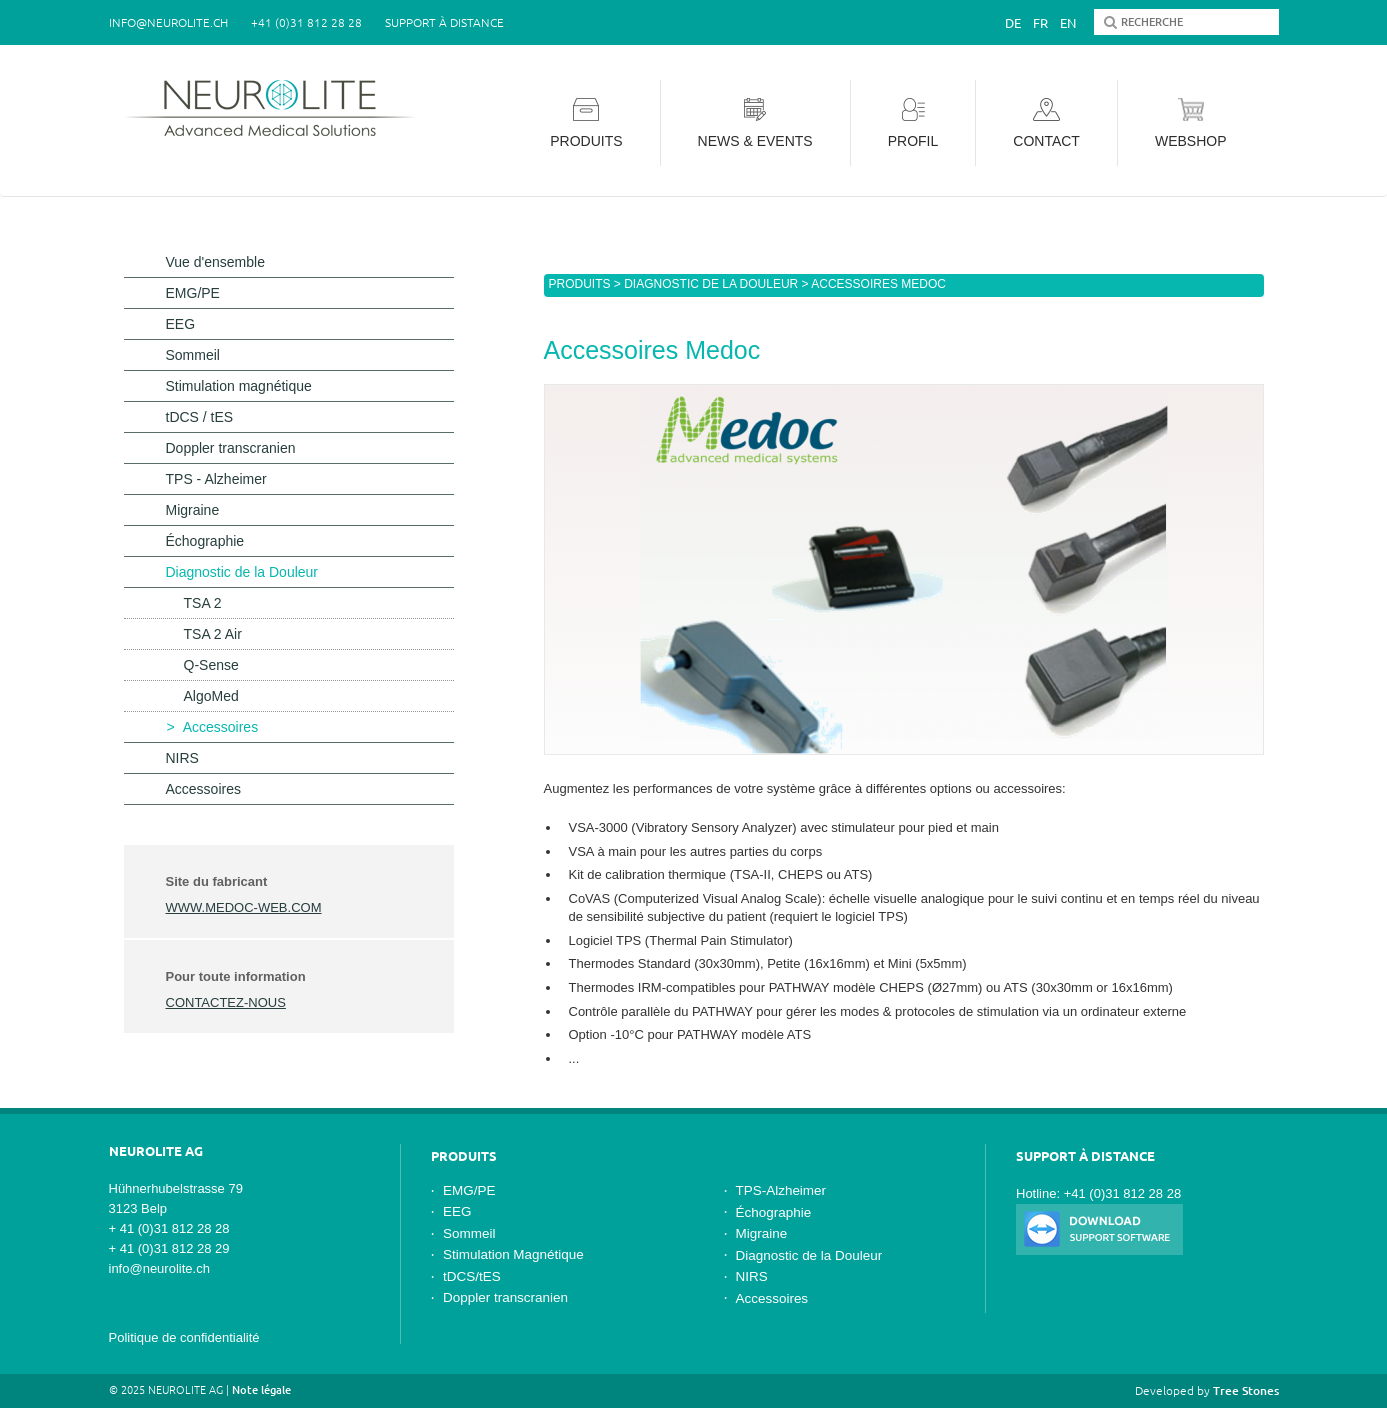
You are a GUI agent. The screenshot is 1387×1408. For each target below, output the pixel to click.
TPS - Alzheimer (216, 479)
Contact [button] (1046, 123)
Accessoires (220, 727)
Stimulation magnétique (239, 386)
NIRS (182, 758)
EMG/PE (193, 293)
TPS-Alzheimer (781, 1190)
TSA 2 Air (213, 634)
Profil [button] (913, 123)
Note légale (261, 1390)
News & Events (755, 123)
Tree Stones (1246, 1390)
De (1013, 23)
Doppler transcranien (231, 448)
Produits (580, 284)
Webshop (1191, 123)
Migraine (193, 510)
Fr (1040, 23)
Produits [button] (586, 123)
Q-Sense (211, 665)
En (1068, 23)
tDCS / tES (200, 417)
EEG (181, 324)
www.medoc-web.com (244, 907)
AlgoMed (211, 696)
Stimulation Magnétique (513, 1254)
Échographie (205, 541)
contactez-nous (226, 1002)
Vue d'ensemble (215, 262)
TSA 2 (203, 603)
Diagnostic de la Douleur (711, 284)
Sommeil (193, 355)
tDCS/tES (472, 1276)
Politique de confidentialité (184, 1337)
